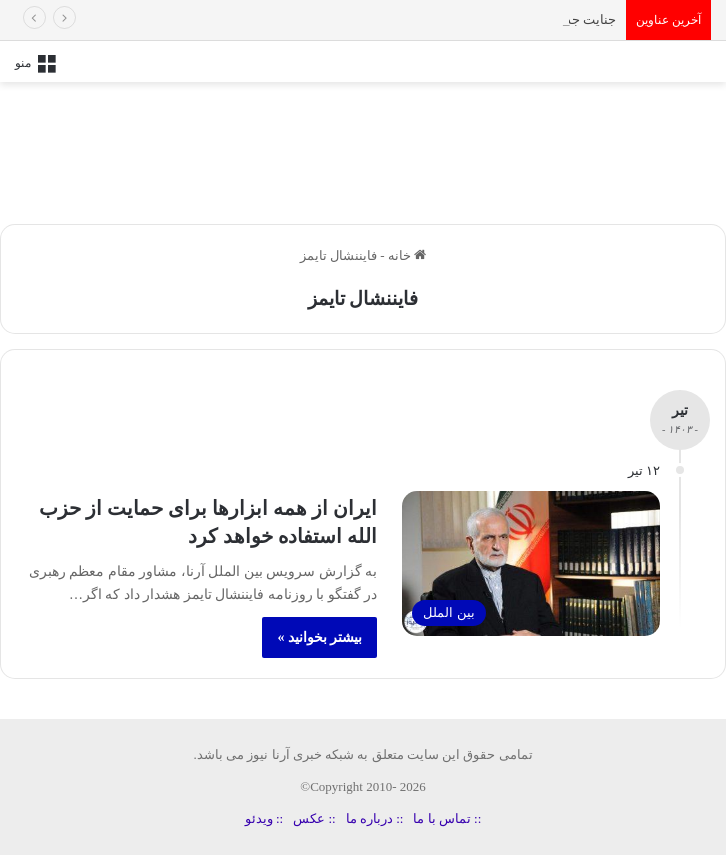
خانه (407, 255)
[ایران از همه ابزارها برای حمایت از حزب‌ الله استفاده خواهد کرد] (531, 563)
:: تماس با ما (447, 818)
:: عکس (314, 818)
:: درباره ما (375, 818)
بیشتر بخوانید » (319, 637)
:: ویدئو (264, 818)
